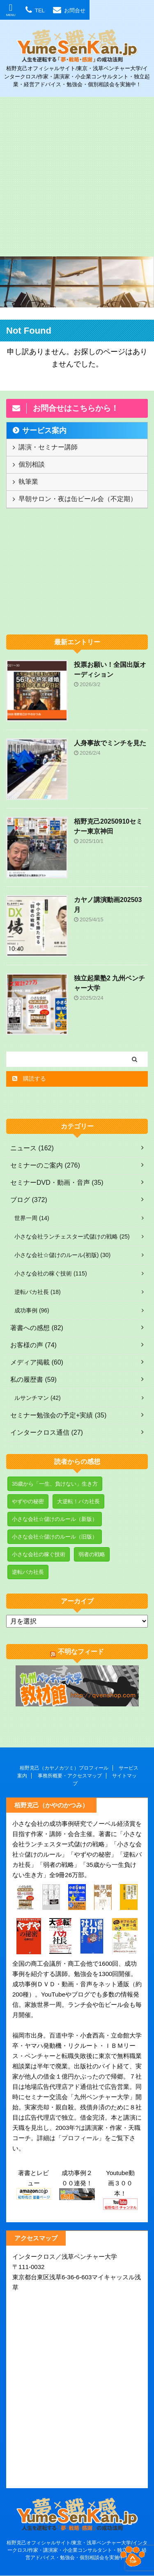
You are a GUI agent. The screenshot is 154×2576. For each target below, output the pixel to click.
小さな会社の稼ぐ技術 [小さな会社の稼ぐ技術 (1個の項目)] (38, 1554)
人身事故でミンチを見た (110, 743)
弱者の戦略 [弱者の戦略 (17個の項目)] (91, 1554)
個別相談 (31, 464)
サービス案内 (44, 430)
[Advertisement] (77, 176)
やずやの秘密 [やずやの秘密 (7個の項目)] (28, 1501)
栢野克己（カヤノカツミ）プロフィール (64, 1768)
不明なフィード (81, 1651)
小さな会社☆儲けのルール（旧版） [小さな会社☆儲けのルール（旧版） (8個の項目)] (54, 1537)
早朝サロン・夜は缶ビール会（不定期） (77, 498)
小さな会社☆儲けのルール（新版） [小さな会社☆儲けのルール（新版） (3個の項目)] (54, 1519)
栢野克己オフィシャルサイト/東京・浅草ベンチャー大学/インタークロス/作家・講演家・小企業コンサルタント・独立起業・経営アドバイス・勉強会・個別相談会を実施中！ (77, 2550)
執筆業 (28, 481)
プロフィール (80, 2137)
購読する (29, 1078)
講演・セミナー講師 (48, 447)
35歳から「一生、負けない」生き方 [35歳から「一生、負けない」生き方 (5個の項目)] (55, 1484)
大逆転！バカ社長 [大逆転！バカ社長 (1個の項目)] (78, 1501)
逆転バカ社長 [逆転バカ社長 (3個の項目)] (28, 1572)
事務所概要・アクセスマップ (70, 1776)
